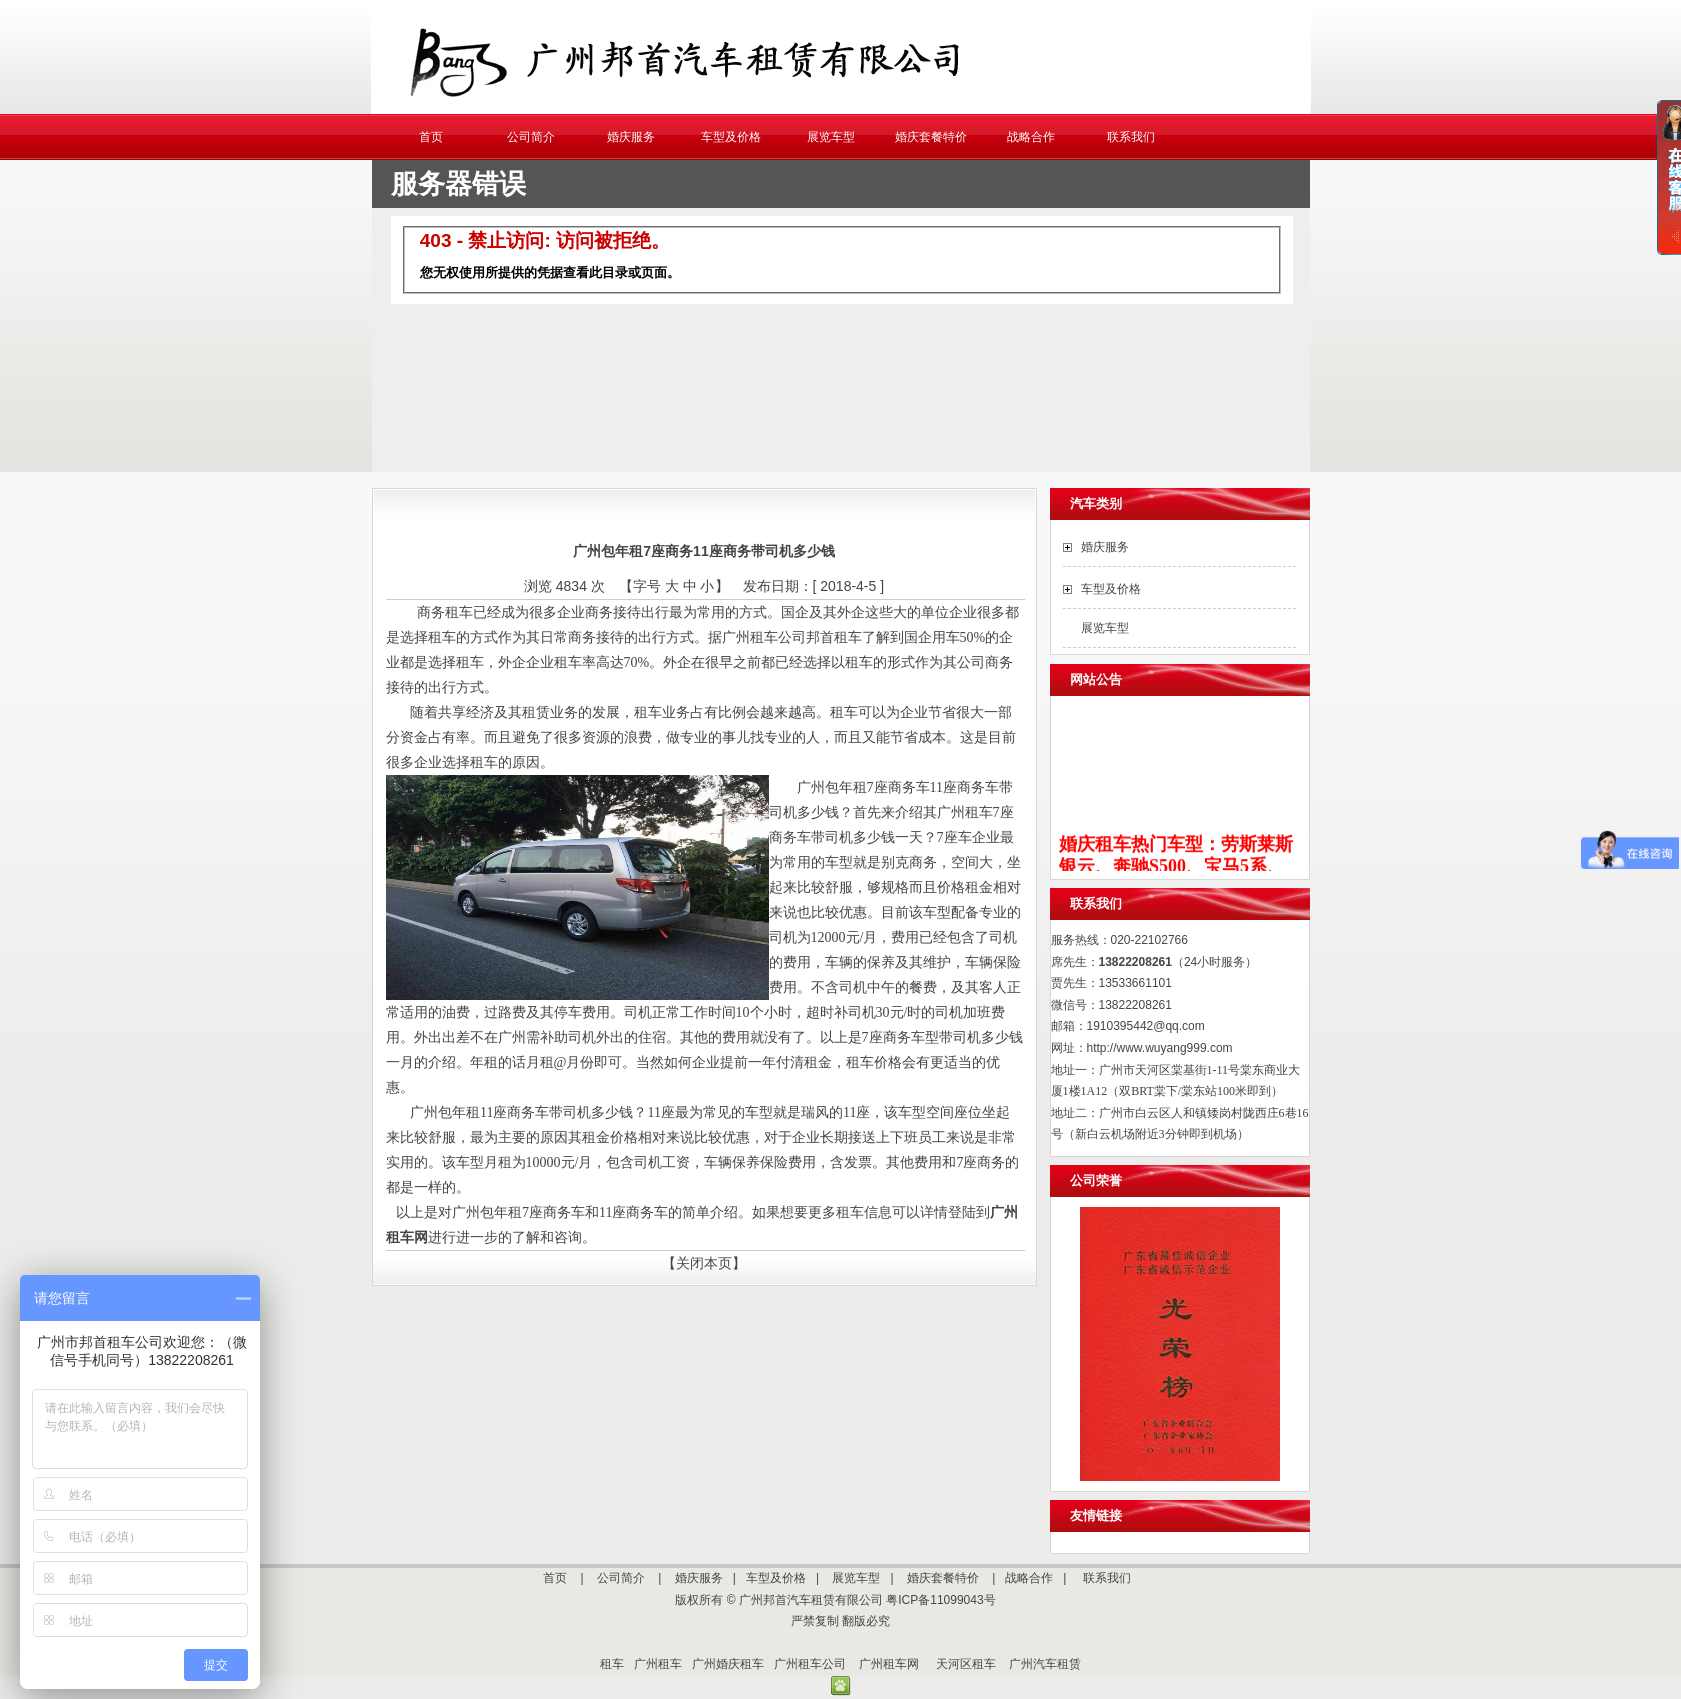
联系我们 (1131, 137)
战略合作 (1031, 137)
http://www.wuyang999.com (1160, 1048)
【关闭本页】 (704, 1263)
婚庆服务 (631, 137)
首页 (431, 137)
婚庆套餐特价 (931, 137)
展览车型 (831, 137)
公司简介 (531, 137)
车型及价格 (731, 137)
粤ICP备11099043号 (940, 1600)
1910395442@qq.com (1146, 1026)
